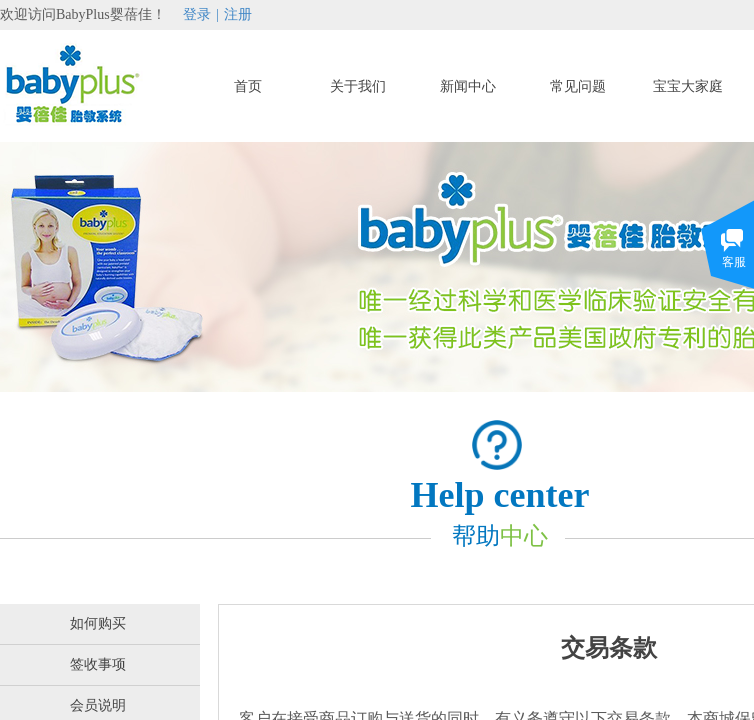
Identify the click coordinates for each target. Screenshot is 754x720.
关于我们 (358, 86)
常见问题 (578, 86)
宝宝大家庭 (688, 86)
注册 (238, 14)
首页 (248, 86)
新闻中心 (468, 86)
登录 (197, 14)
